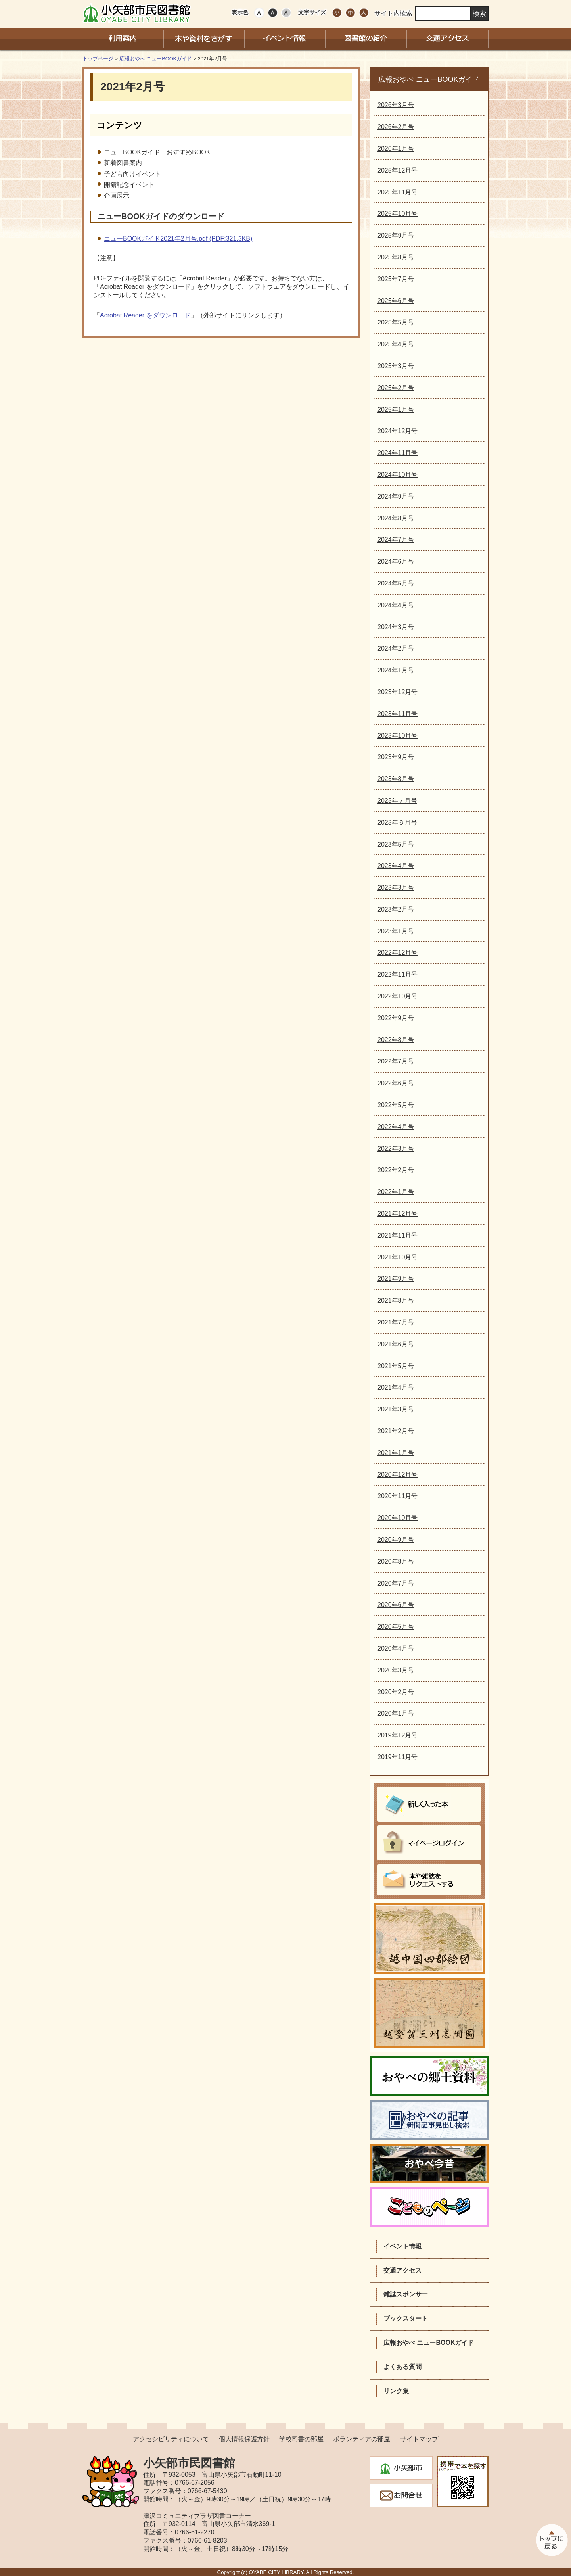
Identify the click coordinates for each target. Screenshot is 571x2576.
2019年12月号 (397, 1735)
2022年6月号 (395, 1083)
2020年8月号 (395, 1561)
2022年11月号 (397, 974)
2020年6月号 (395, 1604)
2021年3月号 (395, 1409)
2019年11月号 (397, 1757)
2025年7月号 (395, 279)
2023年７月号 (397, 800)
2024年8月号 (395, 518)
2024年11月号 (397, 452)
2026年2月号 (395, 126)
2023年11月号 (397, 713)
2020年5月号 (395, 1626)
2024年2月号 (395, 648)
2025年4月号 (395, 344)
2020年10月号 (397, 1518)
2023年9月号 (395, 757)
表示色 (240, 12)
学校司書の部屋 (301, 2439)
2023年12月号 (397, 692)
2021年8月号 (395, 1300)
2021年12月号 (397, 1213)
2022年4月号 (395, 1126)
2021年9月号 (395, 1278)
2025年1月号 (395, 409)
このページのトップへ (551, 2540)
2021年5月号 (395, 1366)
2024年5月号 (395, 583)
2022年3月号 (395, 1148)
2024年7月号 (395, 539)
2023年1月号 (395, 931)
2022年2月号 (395, 1170)
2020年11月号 (397, 1496)
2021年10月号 (397, 1257)
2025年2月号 (395, 387)
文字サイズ (312, 12)
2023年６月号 (397, 822)
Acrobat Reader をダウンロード (145, 315)
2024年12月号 (397, 431)
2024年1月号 (395, 670)
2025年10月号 (397, 213)
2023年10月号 (397, 735)
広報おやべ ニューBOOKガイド (155, 58)
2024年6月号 (395, 561)
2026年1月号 (395, 148)
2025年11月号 (397, 192)
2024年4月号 (395, 605)
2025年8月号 (395, 257)
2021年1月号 (395, 1452)
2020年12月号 (397, 1474)
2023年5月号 (395, 844)
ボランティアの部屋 (361, 2439)
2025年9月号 (395, 235)
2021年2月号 (395, 1431)
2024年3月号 (395, 627)
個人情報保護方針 (244, 2439)
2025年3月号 (395, 366)
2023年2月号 (395, 909)
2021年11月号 (397, 1235)
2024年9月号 (395, 496)
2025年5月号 (395, 322)
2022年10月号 (397, 996)
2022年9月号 (395, 1018)
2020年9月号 (395, 1539)
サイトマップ (419, 2439)
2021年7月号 (395, 1322)
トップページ (97, 58)
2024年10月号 (397, 474)
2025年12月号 (397, 170)
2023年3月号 (395, 887)
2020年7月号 (395, 1583)
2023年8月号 (395, 778)
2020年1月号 (395, 1713)
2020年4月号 (395, 1648)
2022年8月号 (395, 1040)
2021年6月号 (395, 1344)
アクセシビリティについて (171, 2439)
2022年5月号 (395, 1105)
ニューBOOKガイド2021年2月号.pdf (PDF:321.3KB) (178, 238)
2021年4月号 (395, 1387)
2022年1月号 (395, 1191)
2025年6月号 (395, 301)
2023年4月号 (395, 865)
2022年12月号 (397, 952)
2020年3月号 (395, 1670)
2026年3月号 (395, 105)
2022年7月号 (395, 1061)
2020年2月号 (395, 1692)
